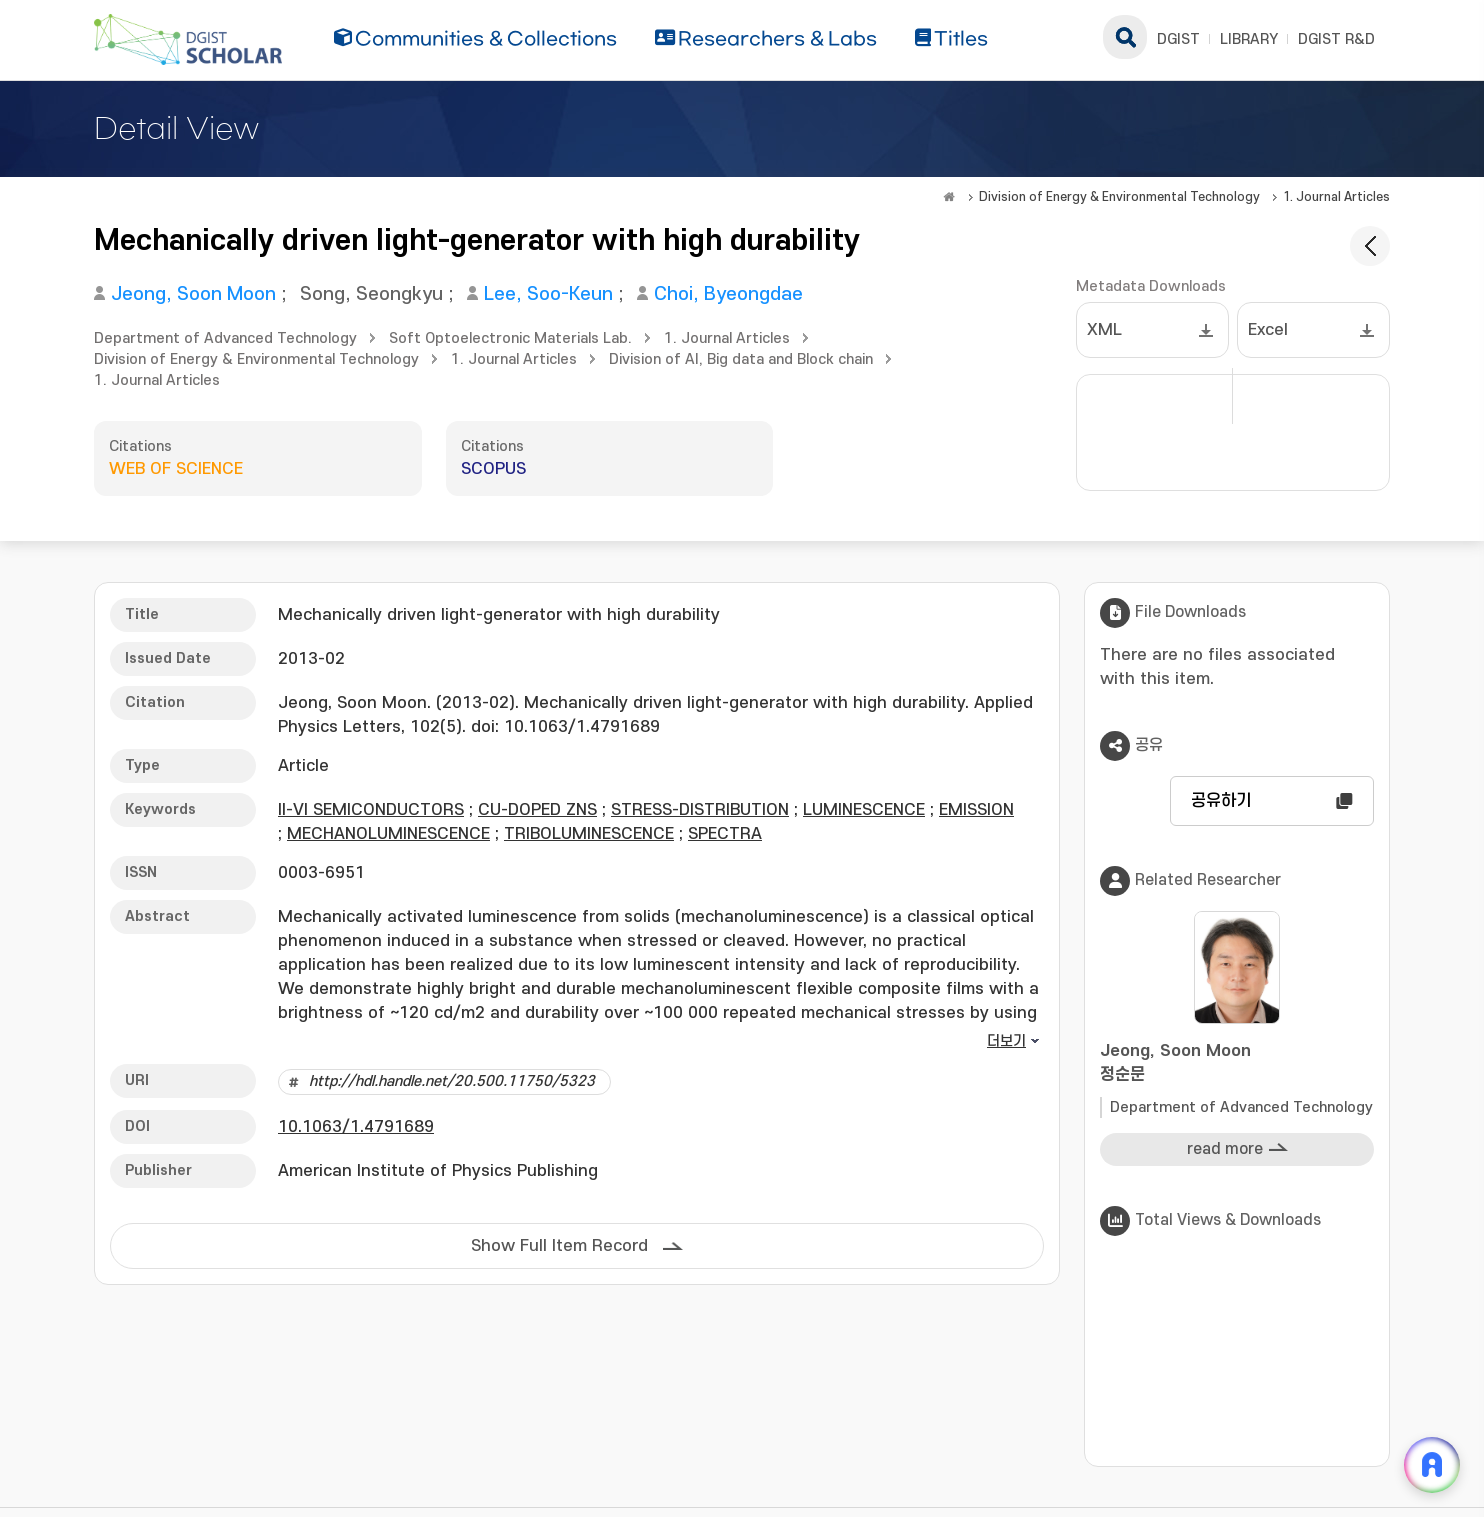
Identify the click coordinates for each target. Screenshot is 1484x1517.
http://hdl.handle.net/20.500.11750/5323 (452, 1081)
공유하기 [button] (1221, 801)
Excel (1268, 330)
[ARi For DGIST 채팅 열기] (1432, 1465)
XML (1104, 330)
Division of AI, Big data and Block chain (741, 359)
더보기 (1006, 1041)
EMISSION (976, 810)
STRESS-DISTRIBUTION (700, 810)
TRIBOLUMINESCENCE (589, 834)
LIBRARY (1249, 39)
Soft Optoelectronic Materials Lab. (510, 338)
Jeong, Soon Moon (193, 294)
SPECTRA (725, 834)
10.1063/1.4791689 (356, 1127)
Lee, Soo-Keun (548, 294)
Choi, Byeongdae (728, 294)
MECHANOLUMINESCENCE (388, 834)
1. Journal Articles (1336, 197)
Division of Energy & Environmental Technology (1119, 197)
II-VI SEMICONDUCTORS (371, 810)
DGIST (1178, 39)
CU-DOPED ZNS (537, 810)
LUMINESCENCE (864, 810)
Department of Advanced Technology (225, 338)
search (1125, 37)
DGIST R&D (1336, 39)
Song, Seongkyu (371, 294)
